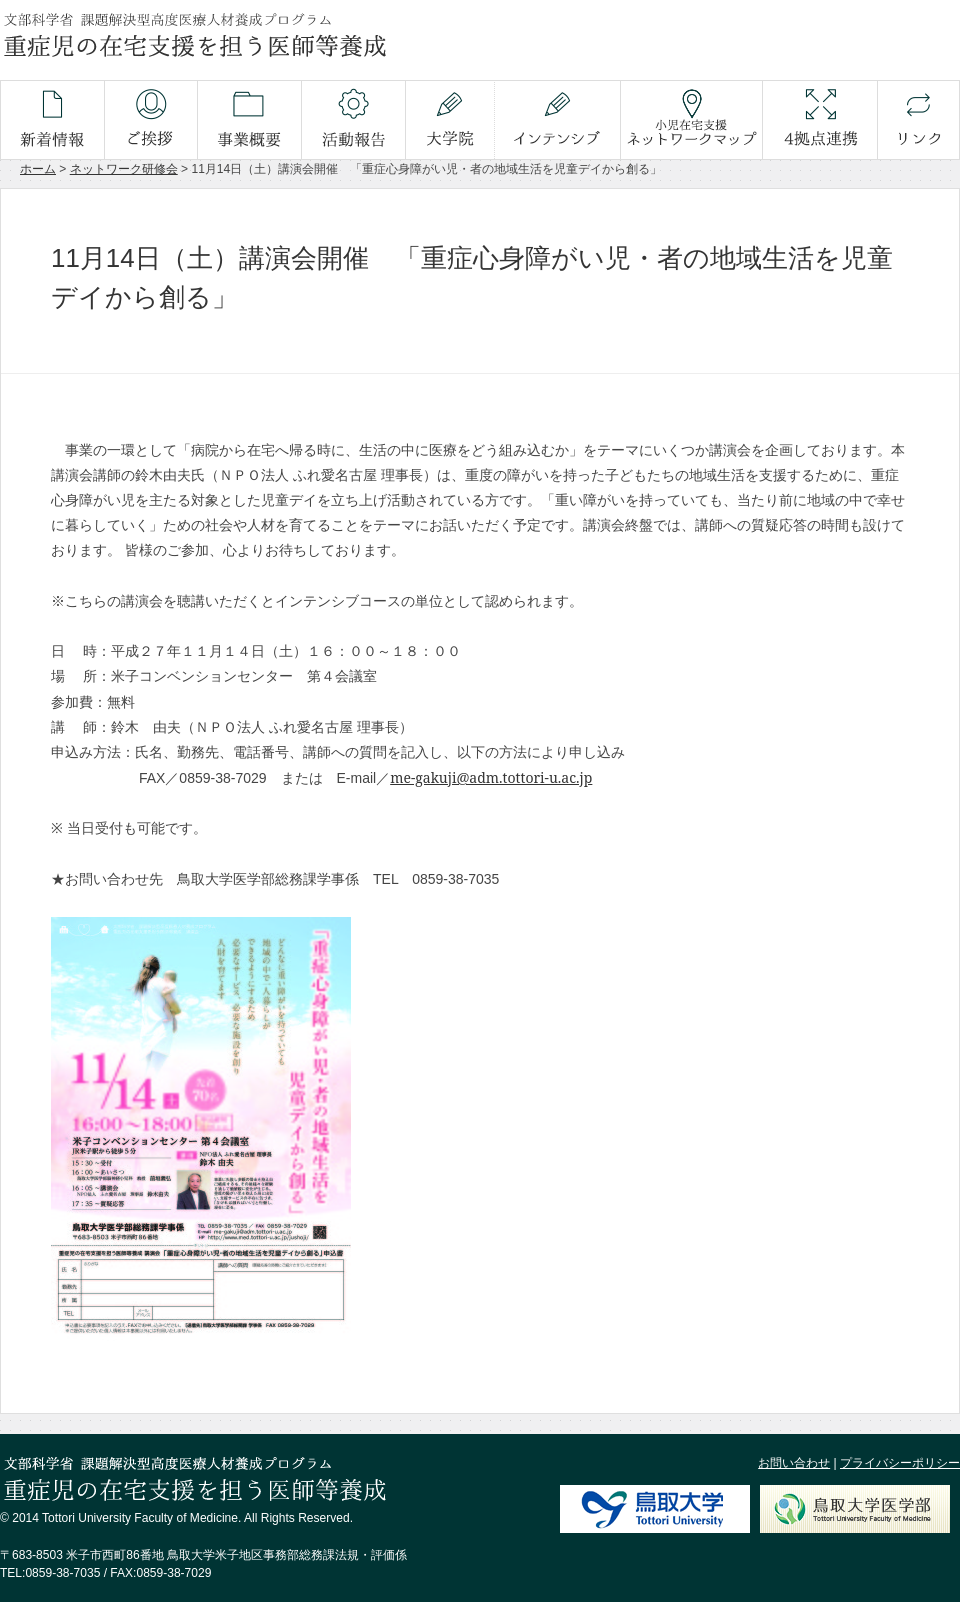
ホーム (38, 169)
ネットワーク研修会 (124, 169)
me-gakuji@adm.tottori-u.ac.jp (491, 777)
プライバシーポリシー (900, 1463)
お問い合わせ (794, 1463)
